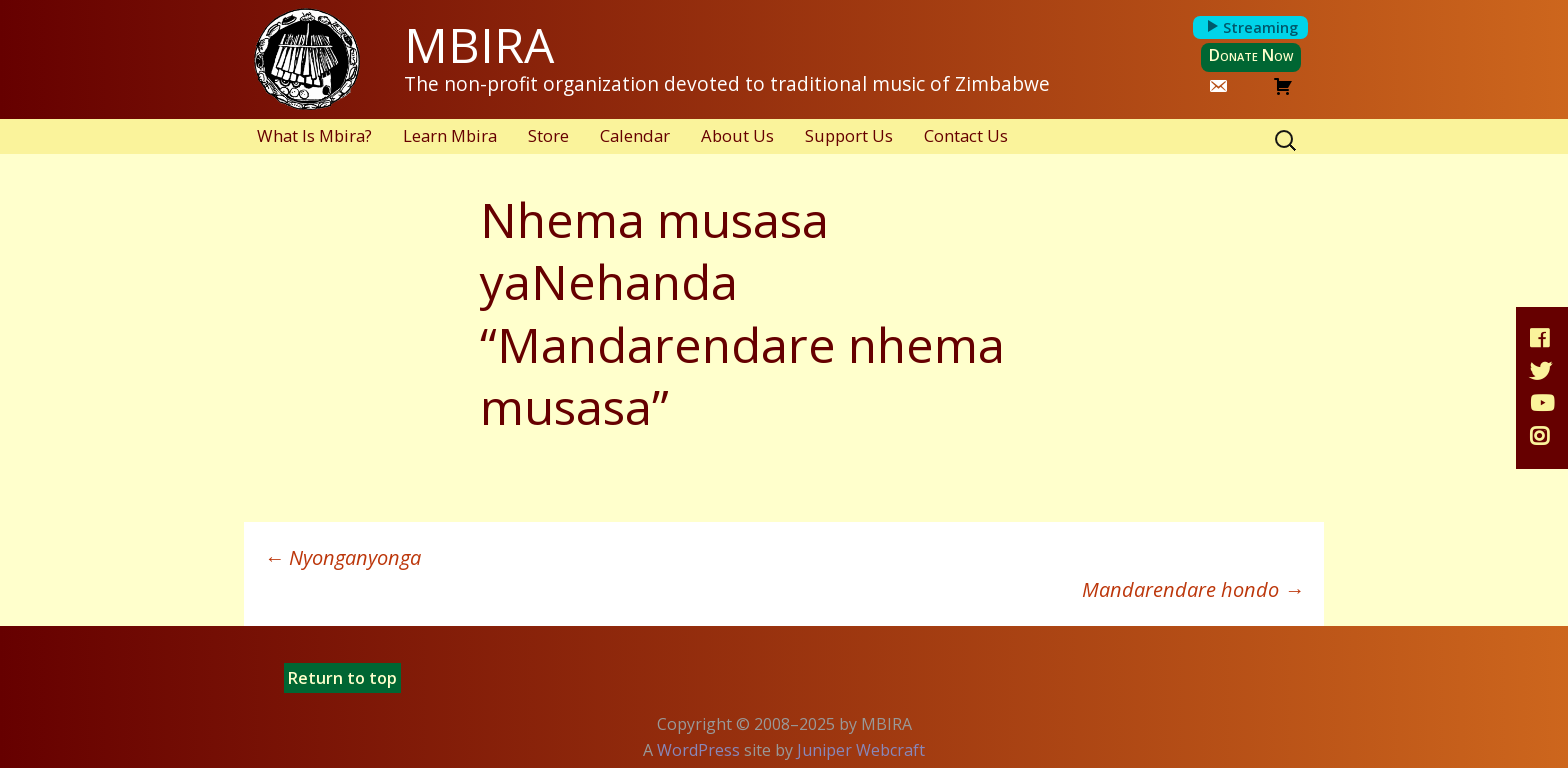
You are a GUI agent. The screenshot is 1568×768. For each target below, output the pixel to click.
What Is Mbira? (314, 135)
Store (548, 135)
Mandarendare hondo (1193, 589)
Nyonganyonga (342, 557)
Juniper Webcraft (861, 750)
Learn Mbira (450, 135)
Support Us (849, 135)
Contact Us (966, 135)
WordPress (698, 750)
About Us (737, 135)
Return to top (342, 678)
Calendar (635, 135)
